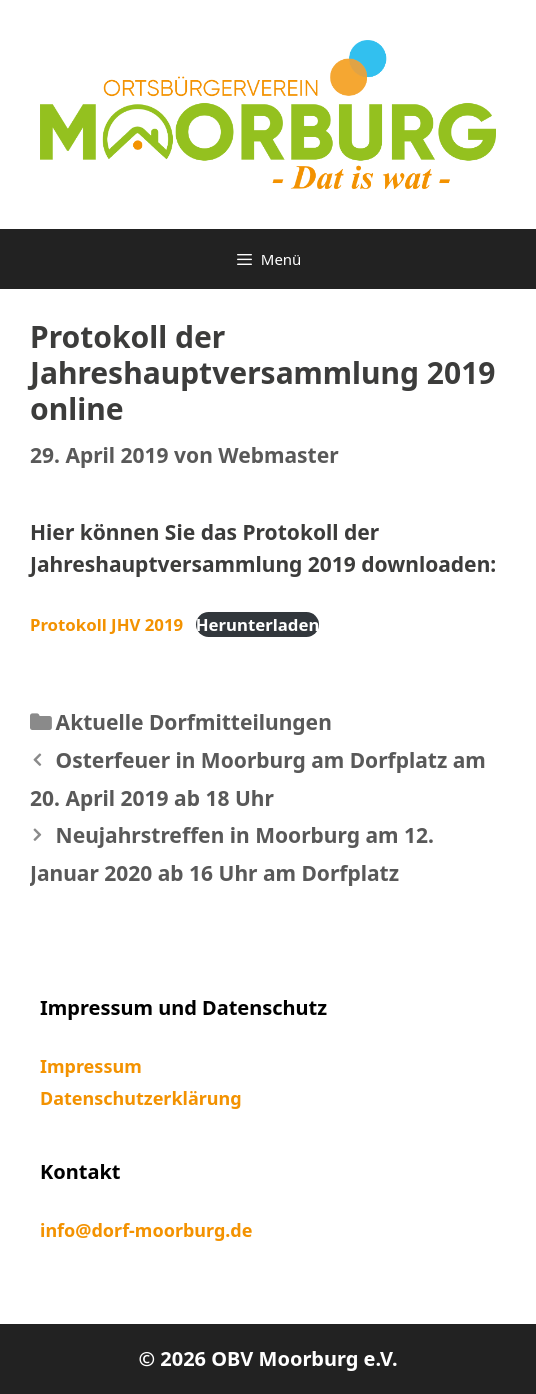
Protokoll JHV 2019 (106, 624)
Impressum (91, 1066)
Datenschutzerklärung (141, 1098)
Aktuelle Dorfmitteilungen (194, 722)
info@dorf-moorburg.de (146, 1230)
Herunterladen (258, 624)
